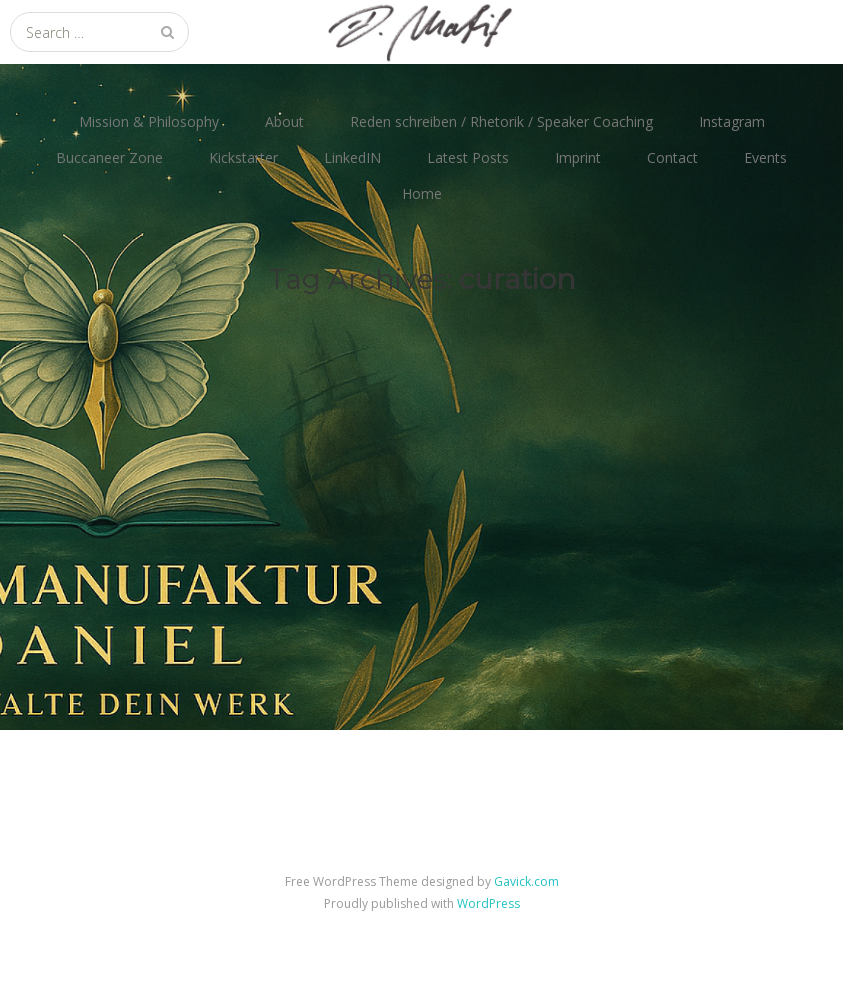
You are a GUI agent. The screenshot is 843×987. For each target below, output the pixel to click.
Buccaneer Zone (109, 157)
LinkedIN (352, 157)
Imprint (578, 157)
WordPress (488, 903)
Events (765, 157)
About (284, 121)
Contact (672, 157)
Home (422, 193)
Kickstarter (243, 157)
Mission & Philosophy (149, 121)
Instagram (732, 121)
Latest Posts (468, 157)
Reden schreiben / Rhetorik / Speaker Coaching (501, 121)
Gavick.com (526, 881)
